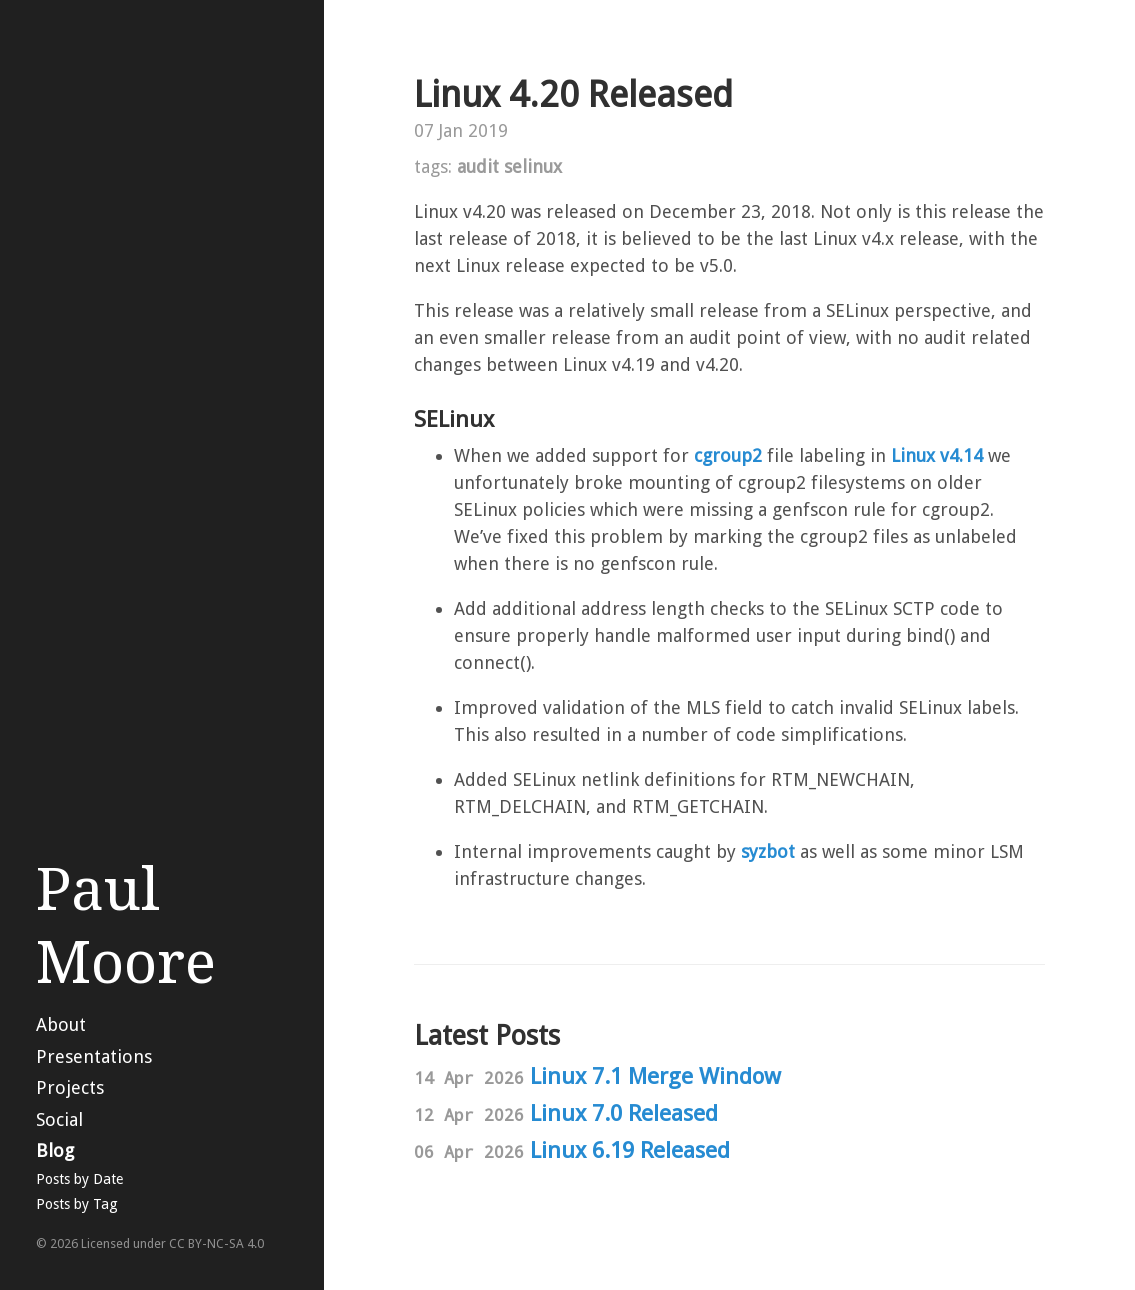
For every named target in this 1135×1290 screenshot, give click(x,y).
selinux (533, 166)
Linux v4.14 (937, 455)
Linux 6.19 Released (630, 1150)
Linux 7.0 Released (624, 1113)
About (61, 1024)
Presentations (94, 1056)
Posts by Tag (77, 1204)
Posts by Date (79, 1179)
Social (59, 1119)
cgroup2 (728, 455)
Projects (70, 1087)
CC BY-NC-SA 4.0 (216, 1243)
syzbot (768, 851)
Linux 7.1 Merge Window (655, 1076)
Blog (55, 1150)
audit (478, 166)
